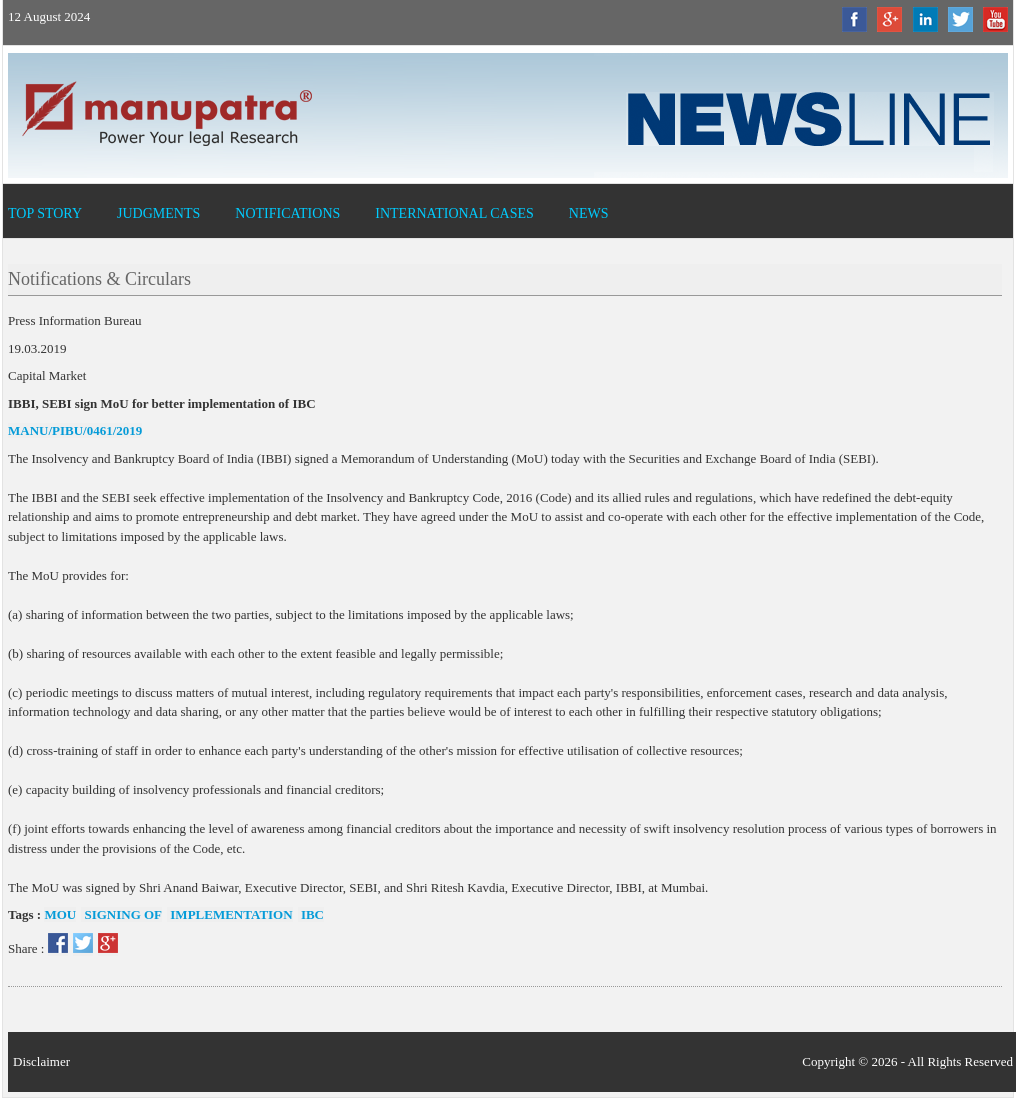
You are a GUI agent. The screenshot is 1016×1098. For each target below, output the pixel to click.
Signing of (121, 914)
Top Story (45, 213)
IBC (311, 914)
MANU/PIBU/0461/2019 (75, 430)
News (589, 213)
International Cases (454, 213)
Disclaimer (41, 1061)
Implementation (230, 914)
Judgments (158, 213)
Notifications (287, 213)
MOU (60, 914)
